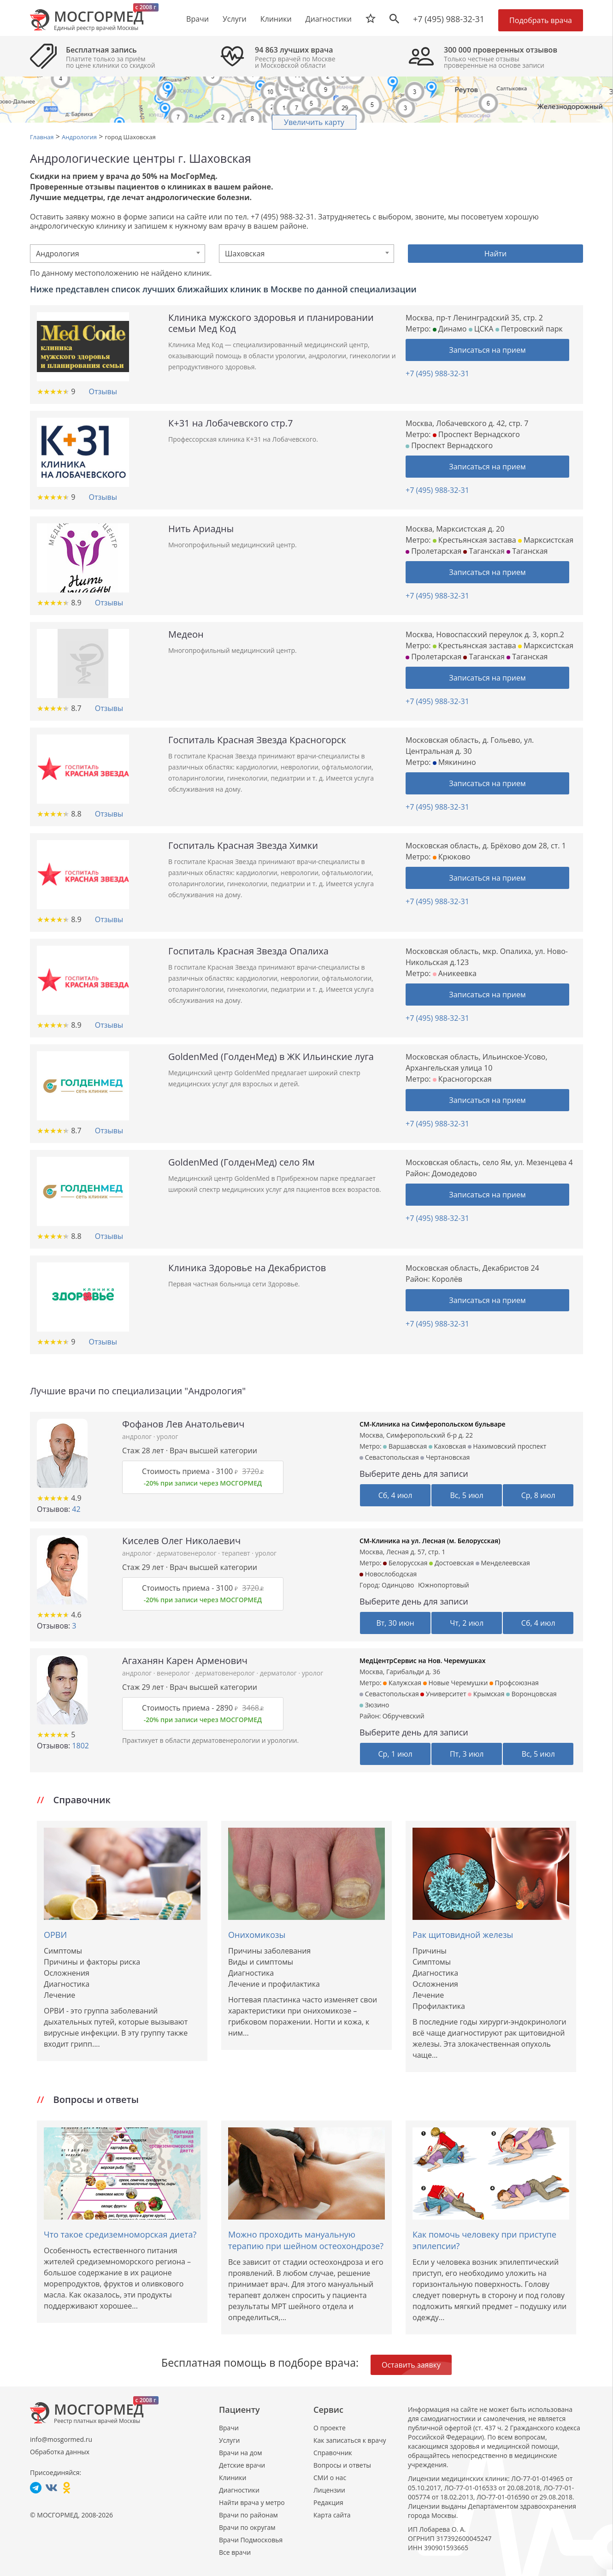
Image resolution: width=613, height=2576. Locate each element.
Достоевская (451, 1562)
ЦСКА (481, 329)
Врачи (229, 2427)
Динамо (450, 329)
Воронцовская (531, 1693)
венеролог (174, 1673)
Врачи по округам (247, 2527)
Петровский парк (529, 329)
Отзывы (102, 391)
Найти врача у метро (252, 2502)
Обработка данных (59, 2451)
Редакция (328, 2502)
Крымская (486, 1693)
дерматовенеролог (187, 1553)
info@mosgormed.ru (61, 2439)
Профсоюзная (514, 1682)
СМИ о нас (329, 2477)
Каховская (447, 1446)
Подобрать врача (540, 20)
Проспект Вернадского (476, 434)
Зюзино (374, 1704)
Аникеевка (455, 973)
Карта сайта (332, 2515)
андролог (137, 1436)
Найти (495, 254)
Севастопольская (389, 1457)
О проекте (329, 2427)
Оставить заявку (411, 2365)
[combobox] (117, 253)
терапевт (237, 1553)
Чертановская (445, 1457)
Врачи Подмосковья (251, 2539)
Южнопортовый (443, 1585)
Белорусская (405, 1562)
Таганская (483, 551)
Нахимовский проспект (507, 1446)
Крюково (452, 857)
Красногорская (462, 1079)
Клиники (232, 2477)
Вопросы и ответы (342, 2465)
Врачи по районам (248, 2515)
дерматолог (279, 1673)
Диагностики (329, 19)
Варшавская (405, 1446)
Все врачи (235, 2552)
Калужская (402, 1682)
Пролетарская (433, 551)
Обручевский (403, 1715)
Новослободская (388, 1573)
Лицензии (329, 2490)
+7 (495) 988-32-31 (448, 18)
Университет (443, 1693)
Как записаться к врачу (349, 2440)
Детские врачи (242, 2465)
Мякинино (454, 762)
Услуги (229, 2440)
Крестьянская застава (474, 540)
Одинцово (398, 1585)
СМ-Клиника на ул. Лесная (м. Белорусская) (430, 1540)
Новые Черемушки (455, 1682)
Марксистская (545, 540)
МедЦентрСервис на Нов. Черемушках (422, 1660)
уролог (167, 1436)
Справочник (332, 2452)
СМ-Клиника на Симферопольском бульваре (433, 1424)
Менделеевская (503, 1562)
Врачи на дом (240, 2452)
